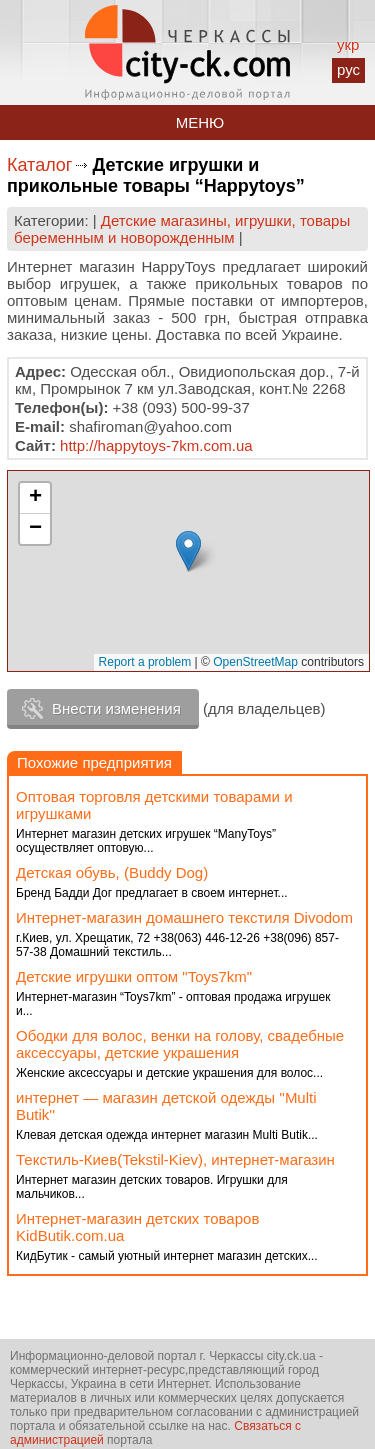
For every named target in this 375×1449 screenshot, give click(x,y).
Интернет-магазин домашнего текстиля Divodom (184, 917)
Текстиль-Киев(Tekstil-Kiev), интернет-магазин (175, 1159)
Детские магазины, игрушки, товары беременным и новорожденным (182, 229)
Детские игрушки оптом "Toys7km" (134, 976)
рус (348, 69)
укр (348, 44)
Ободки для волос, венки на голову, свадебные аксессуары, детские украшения (180, 1044)
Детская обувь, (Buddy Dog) (112, 872)
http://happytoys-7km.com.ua (156, 445)
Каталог (39, 165)
